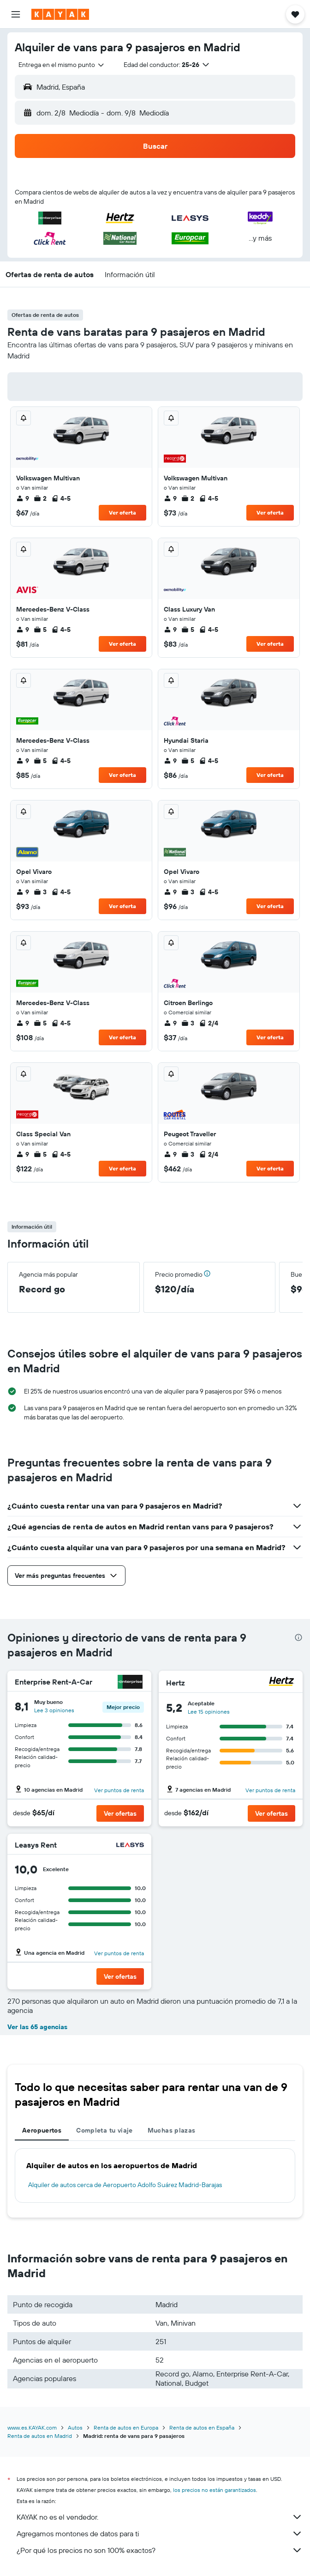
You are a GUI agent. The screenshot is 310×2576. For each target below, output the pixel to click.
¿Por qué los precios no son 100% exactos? (160, 2550)
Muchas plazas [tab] (172, 2130)
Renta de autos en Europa (126, 2427)
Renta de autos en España (201, 2427)
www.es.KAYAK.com (32, 2427)
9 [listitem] (22, 498)
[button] (16, 14)
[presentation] (298, 1637)
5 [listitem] (40, 629)
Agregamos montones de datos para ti (160, 2533)
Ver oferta (122, 512)
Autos (75, 2427)
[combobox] (62, 64)
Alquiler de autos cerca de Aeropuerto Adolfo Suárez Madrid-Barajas (125, 2185)
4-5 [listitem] (61, 498)
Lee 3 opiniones (54, 1710)
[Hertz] (281, 1682)
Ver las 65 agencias (37, 2027)
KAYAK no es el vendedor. (160, 2516)
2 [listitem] (40, 498)
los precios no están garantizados (214, 2489)
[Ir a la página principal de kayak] (60, 14)
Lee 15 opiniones (209, 1711)
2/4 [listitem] (208, 1023)
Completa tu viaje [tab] (104, 2130)
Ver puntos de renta (119, 1790)
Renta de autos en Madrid (39, 2435)
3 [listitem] (40, 892)
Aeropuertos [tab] (41, 2130)
